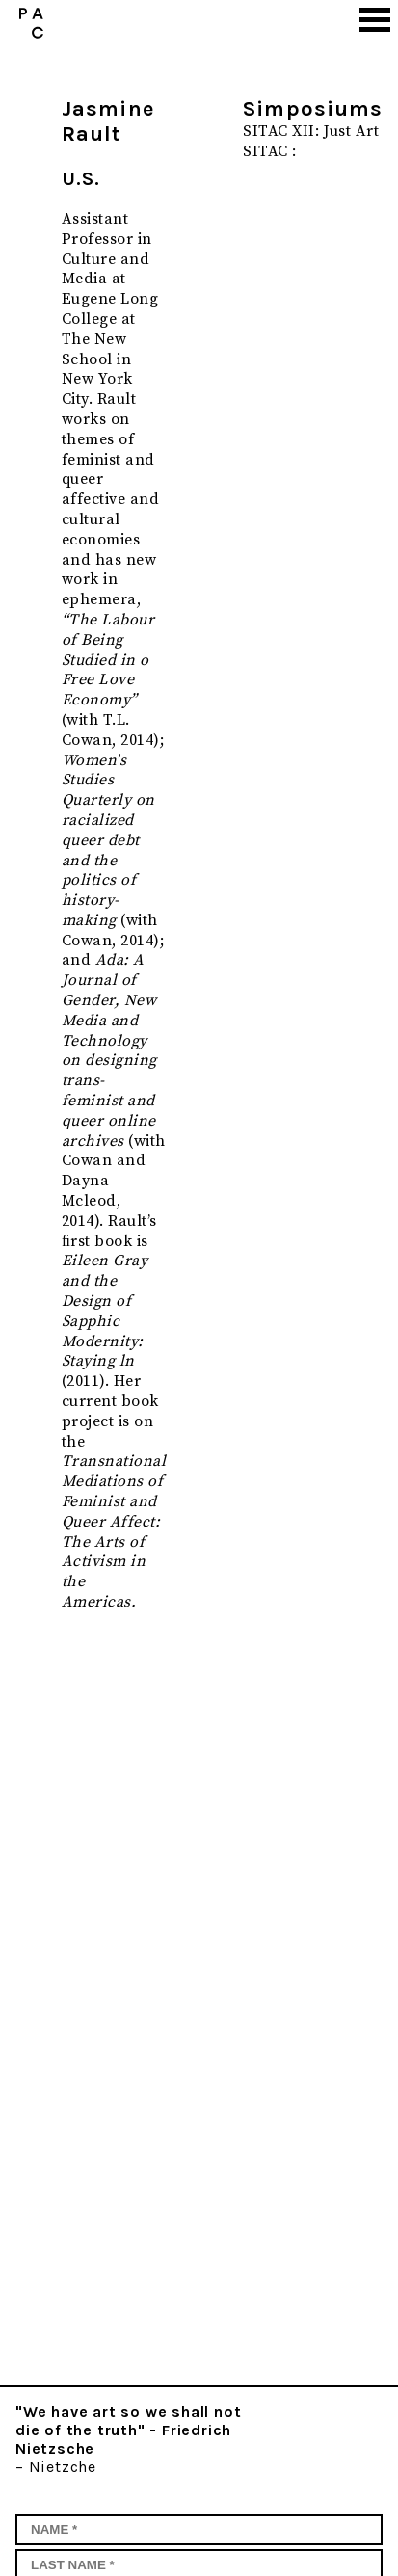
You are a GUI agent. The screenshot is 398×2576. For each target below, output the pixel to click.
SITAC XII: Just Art (311, 131)
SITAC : (269, 151)
